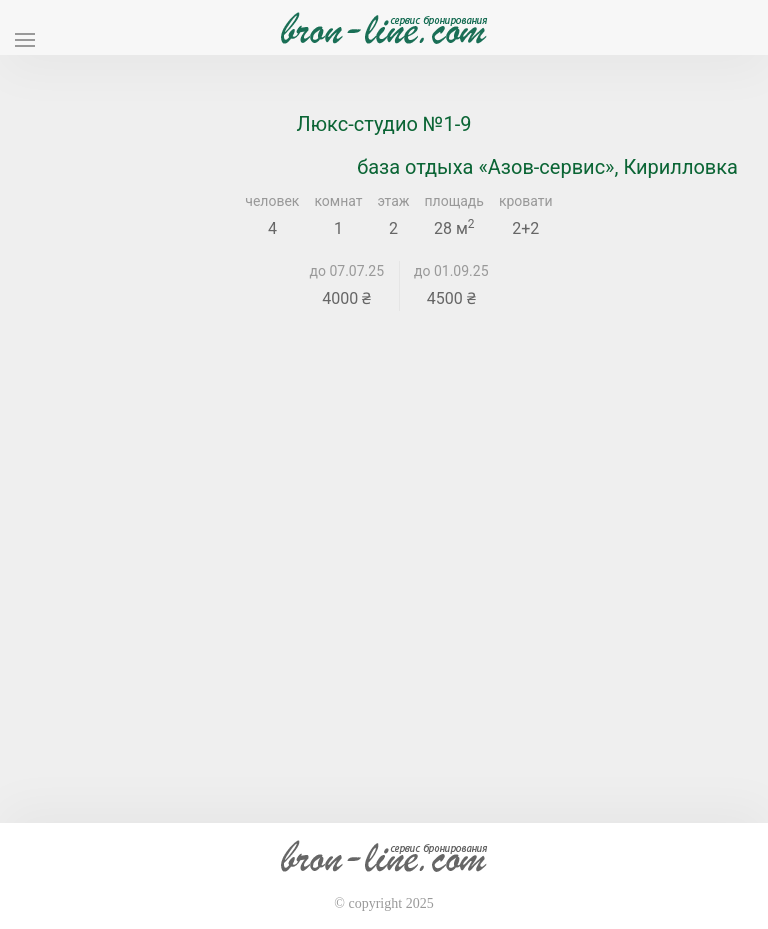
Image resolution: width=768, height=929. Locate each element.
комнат (338, 201)
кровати (526, 201)
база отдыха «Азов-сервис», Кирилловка (547, 167)
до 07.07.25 (347, 271)
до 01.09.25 (451, 271)
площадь (454, 201)
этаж (394, 201)
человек (272, 201)
